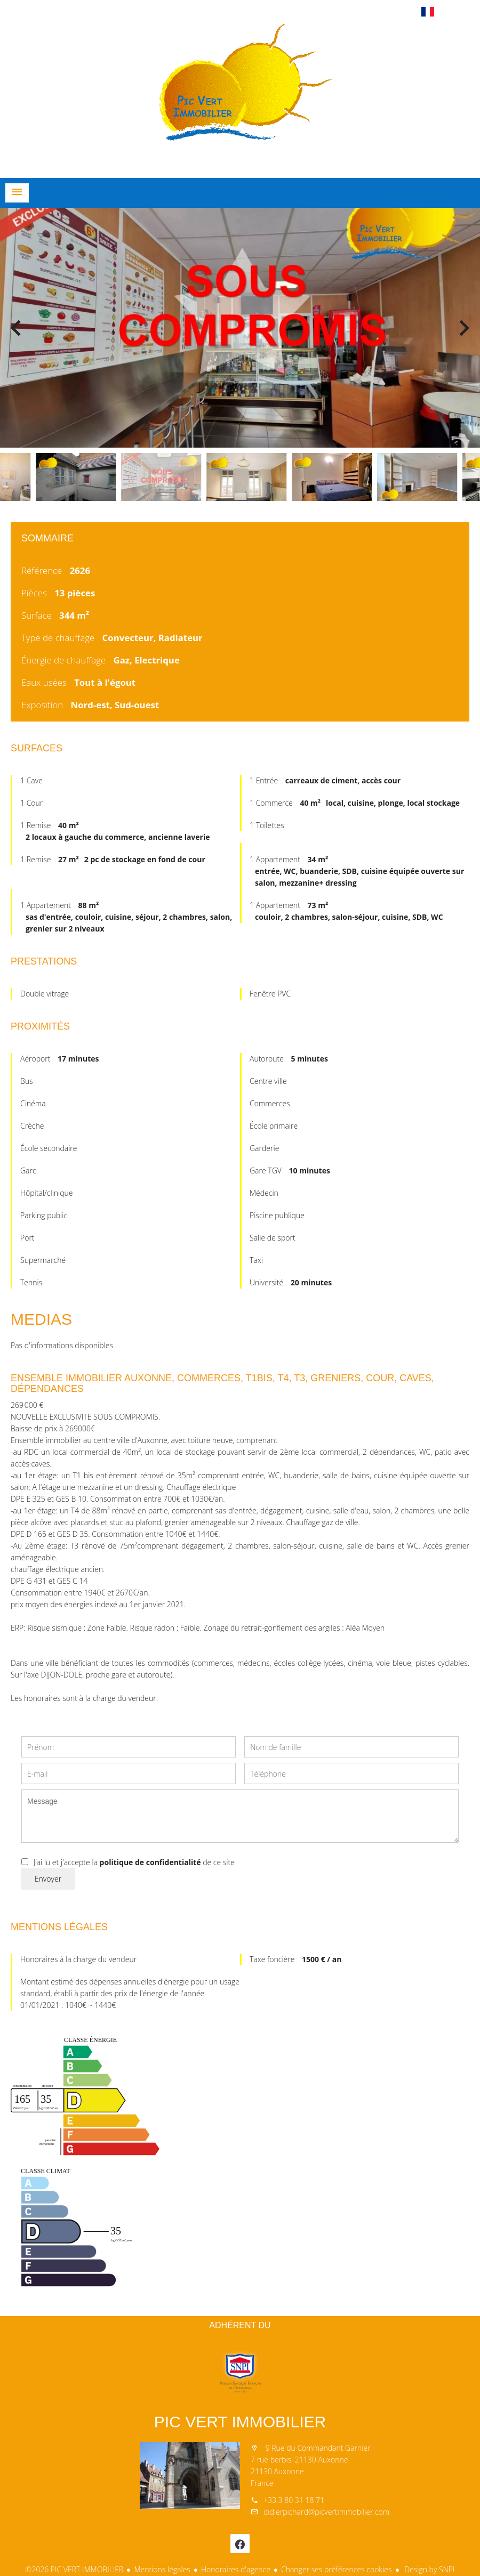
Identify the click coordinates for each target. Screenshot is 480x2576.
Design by (429, 2569)
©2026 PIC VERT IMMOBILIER (75, 2569)
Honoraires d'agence (235, 2569)
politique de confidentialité (150, 1862)
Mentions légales (162, 2569)
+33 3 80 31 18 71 (293, 2500)
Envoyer (48, 1879)
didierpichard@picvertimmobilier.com (326, 2512)
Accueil (240, 98)
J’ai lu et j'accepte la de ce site (134, 1862)
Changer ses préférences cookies (336, 2569)
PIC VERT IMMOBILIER (240, 2422)
